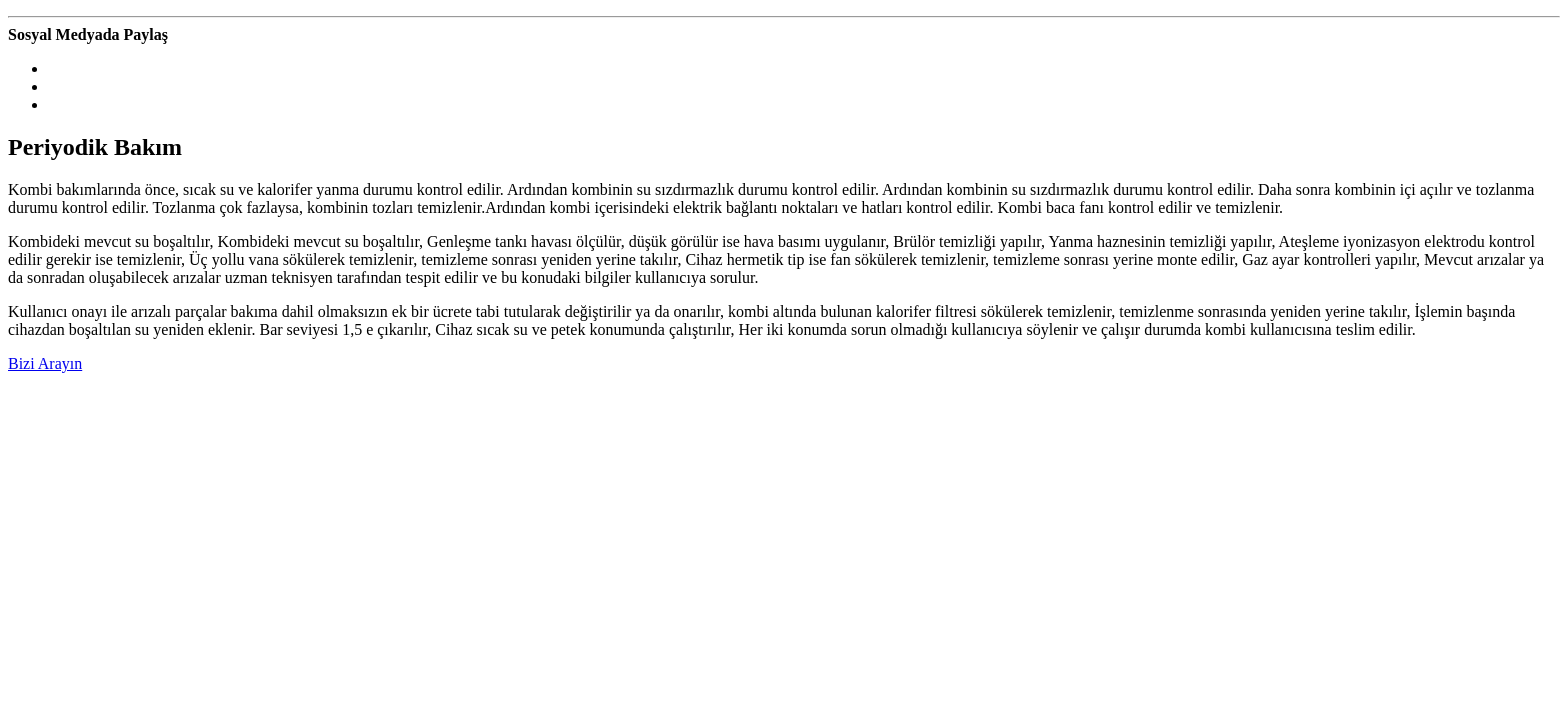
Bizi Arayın (45, 363)
